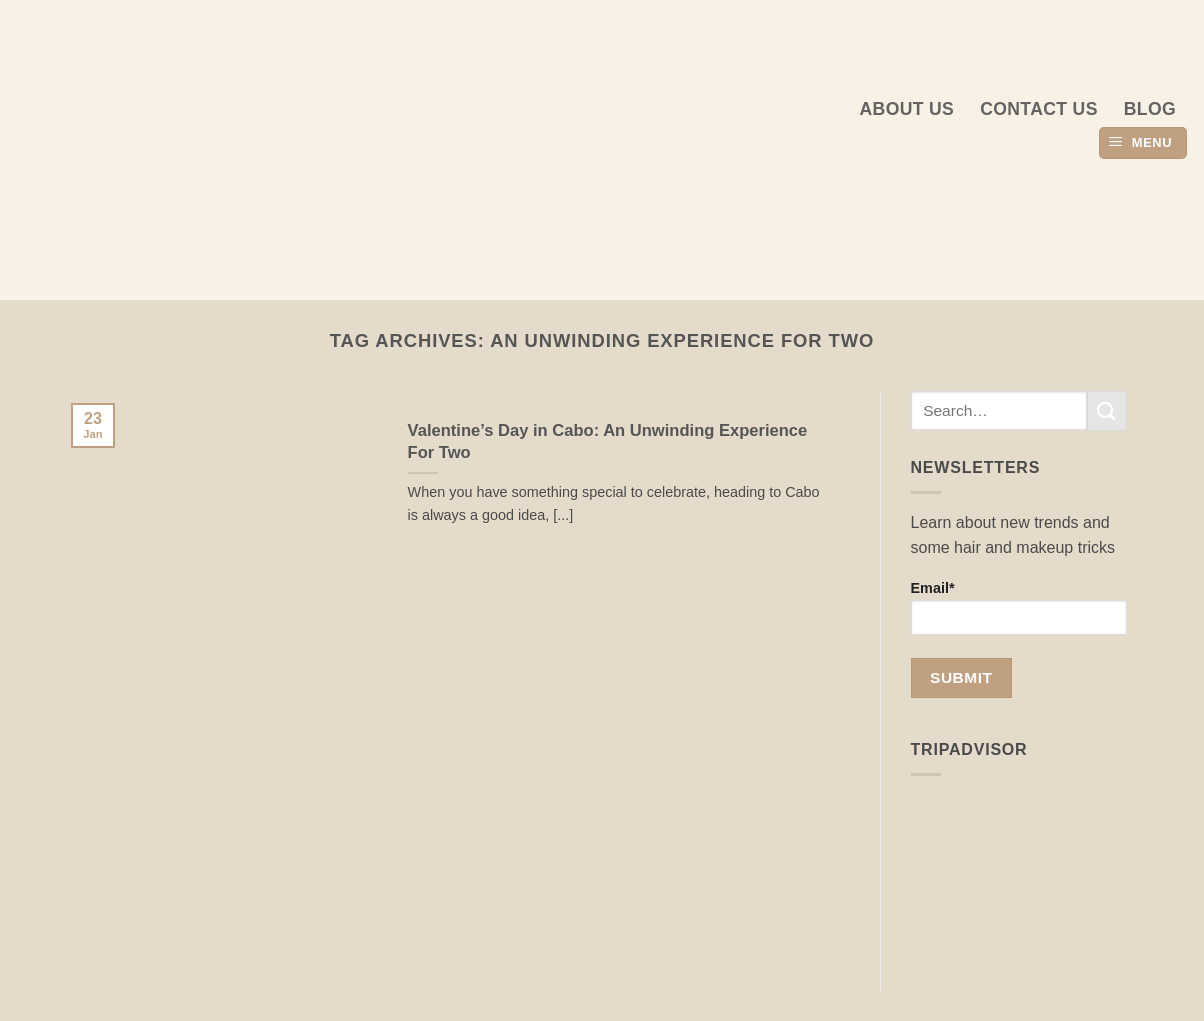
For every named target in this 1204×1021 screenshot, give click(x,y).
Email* (1019, 607)
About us (907, 109)
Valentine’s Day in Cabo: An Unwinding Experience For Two (608, 441)
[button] (1143, 143)
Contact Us (1039, 109)
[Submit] (1107, 410)
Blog (1150, 109)
